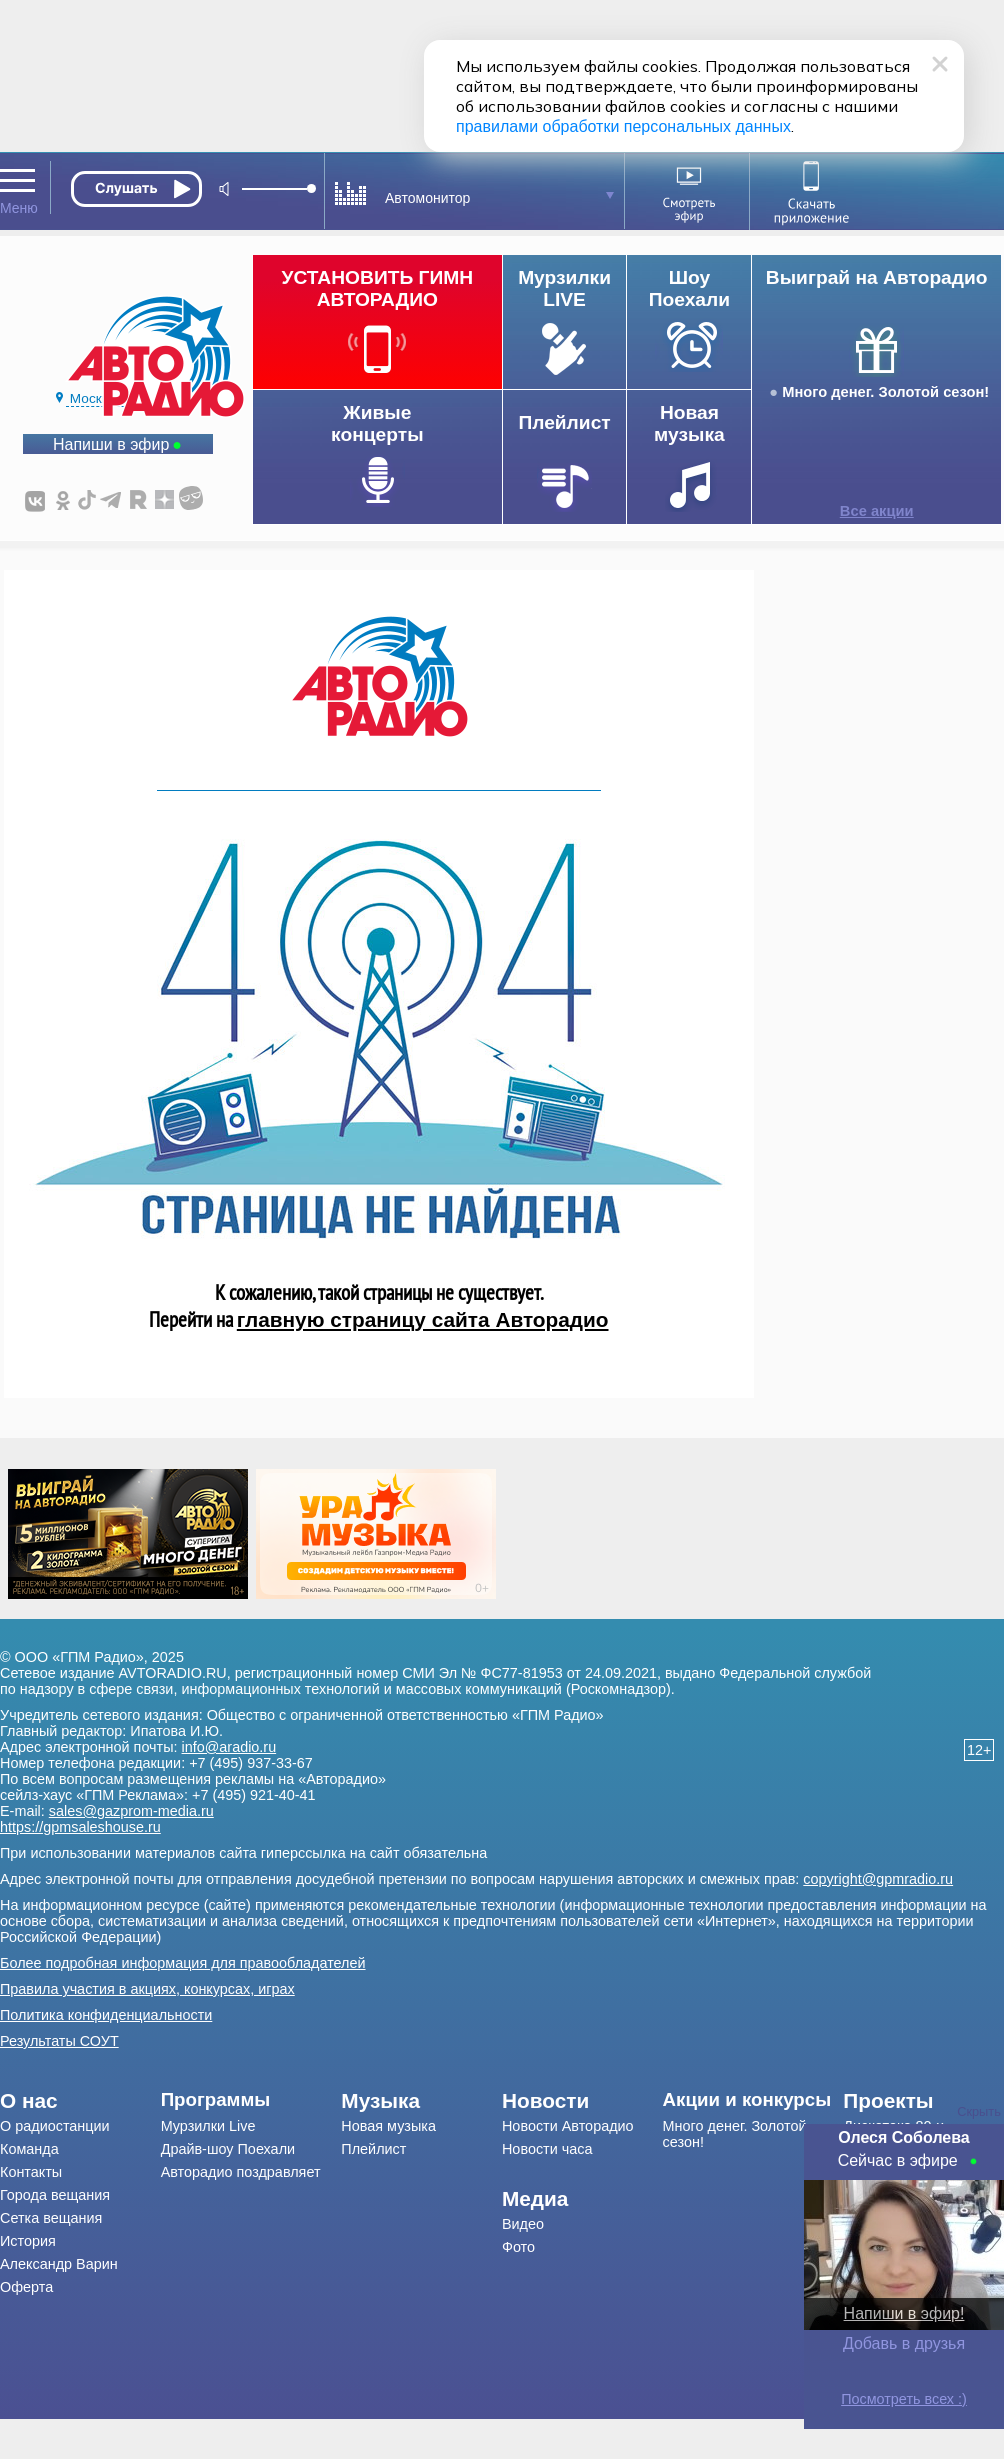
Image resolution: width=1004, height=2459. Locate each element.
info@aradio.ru (229, 1747)
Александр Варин (59, 2264)
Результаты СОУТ (59, 2041)
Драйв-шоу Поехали (228, 2149)
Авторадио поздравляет (241, 2172)
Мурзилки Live (208, 2126)
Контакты (31, 2172)
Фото (518, 2247)
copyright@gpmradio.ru (878, 1879)
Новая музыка (388, 2126)
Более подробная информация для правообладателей (183, 1963)
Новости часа (547, 2149)
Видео (523, 2224)
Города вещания (55, 2195)
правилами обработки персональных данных (623, 126)
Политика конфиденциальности (106, 2015)
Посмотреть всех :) (904, 2399)
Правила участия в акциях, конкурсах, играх (147, 1989)
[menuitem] (80, 2101)
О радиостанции (55, 2126)
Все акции (877, 511)
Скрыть (979, 2111)
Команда (29, 2149)
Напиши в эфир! (904, 2313)
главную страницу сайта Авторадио (423, 1319)
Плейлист (373, 2149)
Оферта (26, 2287)
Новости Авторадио (568, 2126)
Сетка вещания (51, 2218)
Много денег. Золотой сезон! (885, 392)
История (28, 2241)
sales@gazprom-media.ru (131, 1811)
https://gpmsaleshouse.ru (80, 1827)
